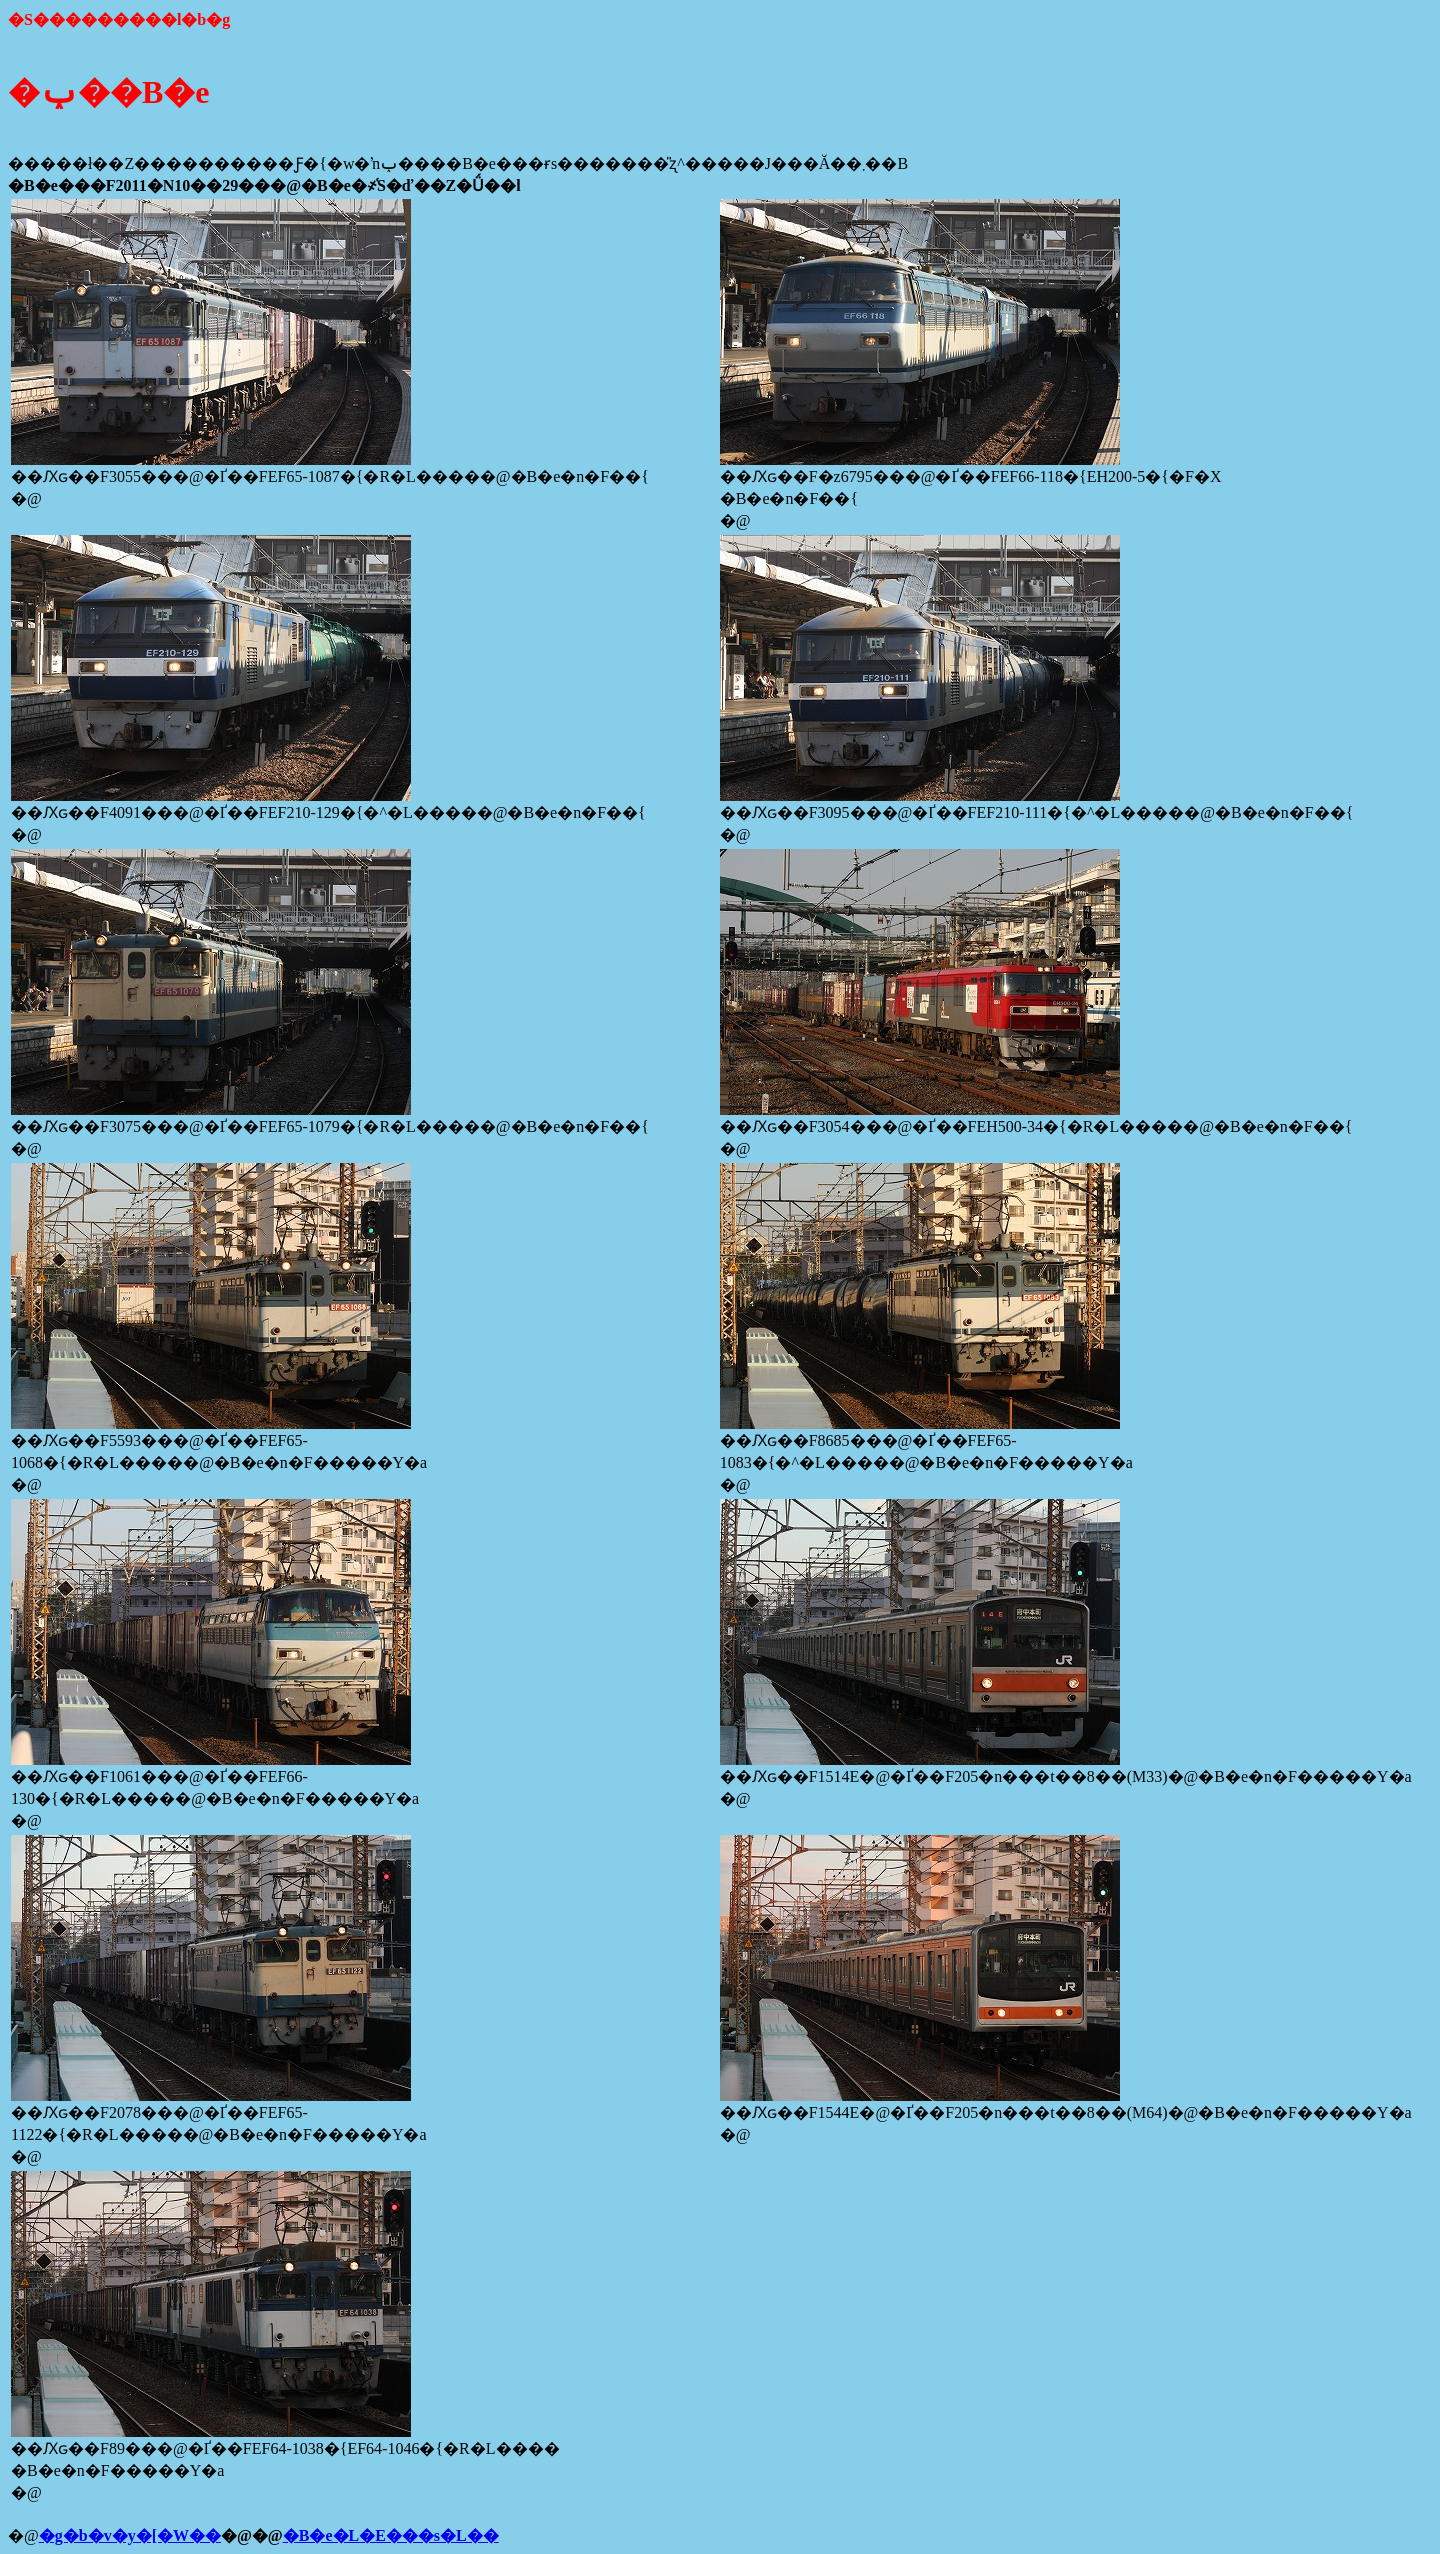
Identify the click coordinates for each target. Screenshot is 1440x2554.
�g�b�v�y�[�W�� (130, 2535)
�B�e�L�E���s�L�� (391, 2535)
